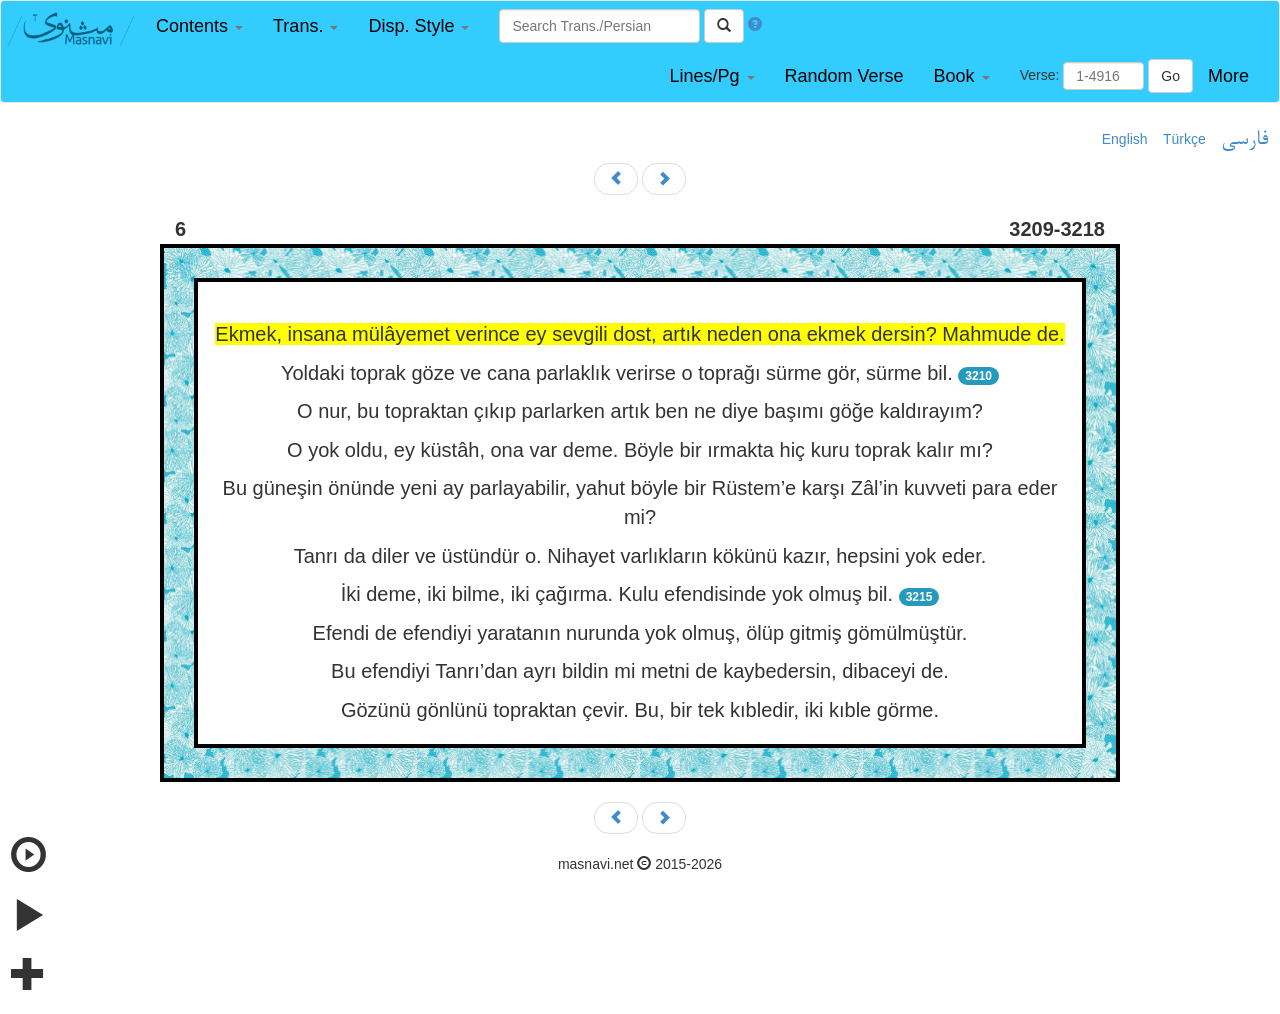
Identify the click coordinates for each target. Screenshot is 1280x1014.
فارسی (1244, 140)
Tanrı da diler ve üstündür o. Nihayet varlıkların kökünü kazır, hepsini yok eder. (640, 556)
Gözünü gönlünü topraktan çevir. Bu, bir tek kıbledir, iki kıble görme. (640, 710)
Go (1170, 76)
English (1125, 139)
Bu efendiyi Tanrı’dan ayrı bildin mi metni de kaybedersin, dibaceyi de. (640, 671)
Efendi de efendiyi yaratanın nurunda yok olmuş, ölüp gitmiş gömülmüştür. (640, 633)
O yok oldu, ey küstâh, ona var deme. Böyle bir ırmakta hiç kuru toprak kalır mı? (640, 450)
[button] (199, 26)
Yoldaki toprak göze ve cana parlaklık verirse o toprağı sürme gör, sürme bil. (617, 373)
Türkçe (1184, 139)
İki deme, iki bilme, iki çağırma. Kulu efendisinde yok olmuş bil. (617, 594)
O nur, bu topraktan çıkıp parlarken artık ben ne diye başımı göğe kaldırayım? (640, 411)
